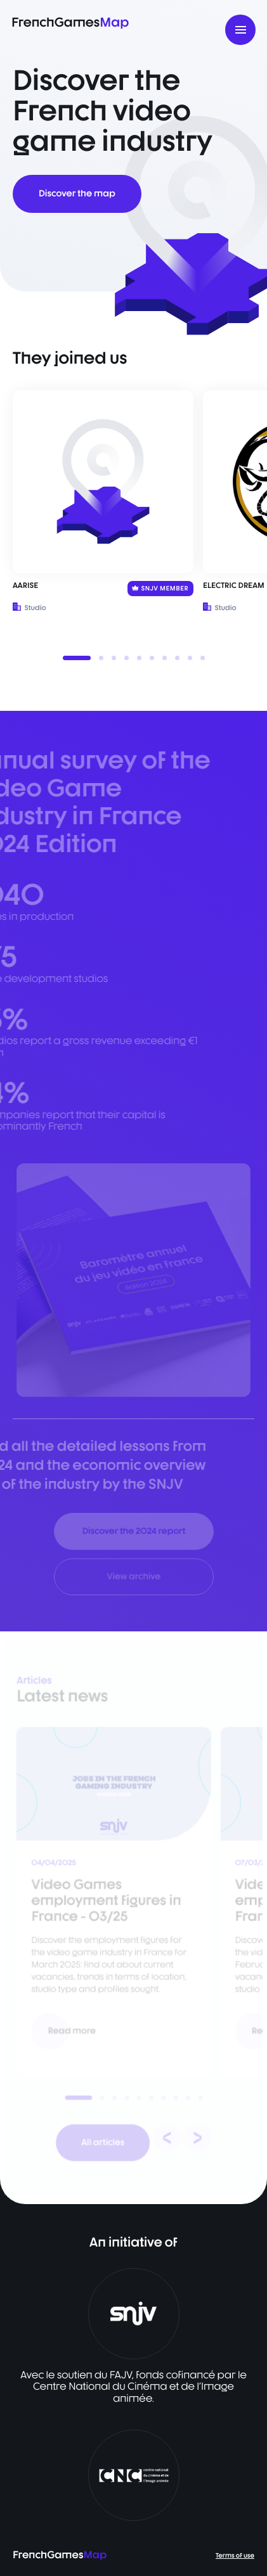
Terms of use (235, 2556)
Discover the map (77, 193)
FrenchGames (70, 22)
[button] (77, 658)
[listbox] (133, 525)
